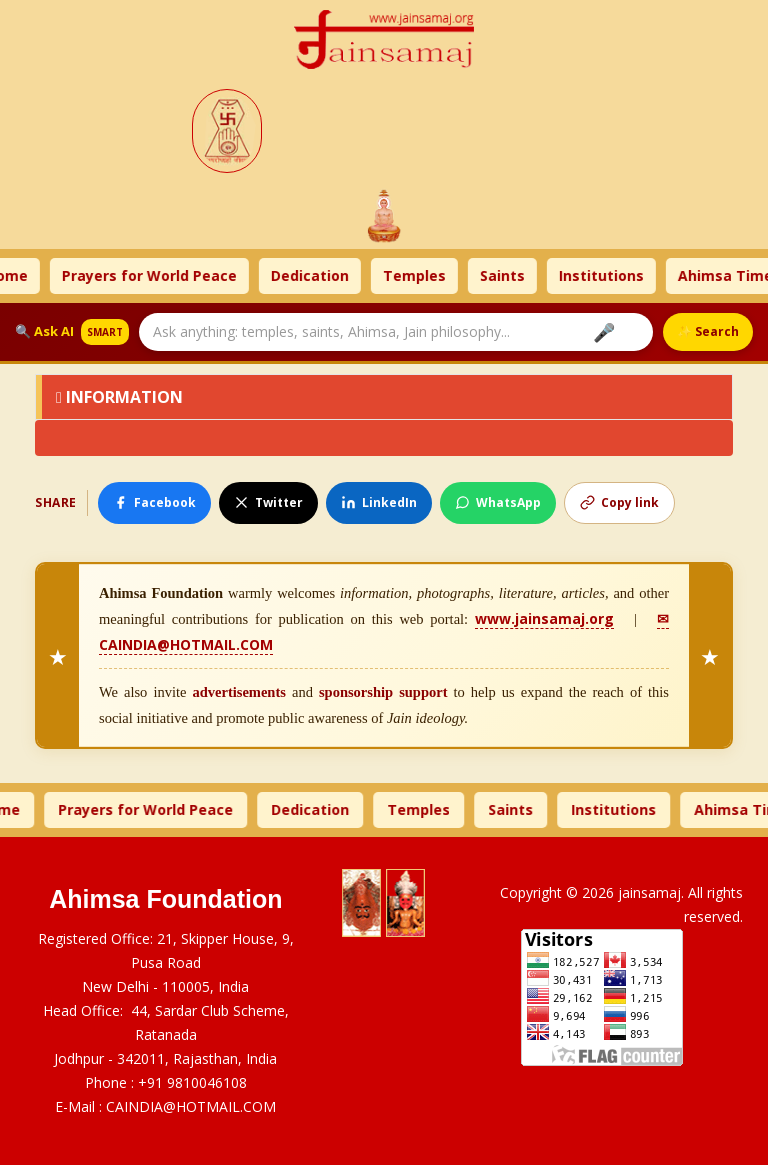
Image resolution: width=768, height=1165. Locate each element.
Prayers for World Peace (157, 275)
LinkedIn (379, 502)
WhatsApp (498, 502)
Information (119, 397)
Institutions (609, 275)
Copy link (619, 502)
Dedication (318, 275)
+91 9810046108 (192, 1082)
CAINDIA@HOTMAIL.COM (191, 1106)
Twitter (268, 502)
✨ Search (708, 331)
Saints (510, 275)
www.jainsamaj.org (544, 618)
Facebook (154, 502)
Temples (422, 275)
